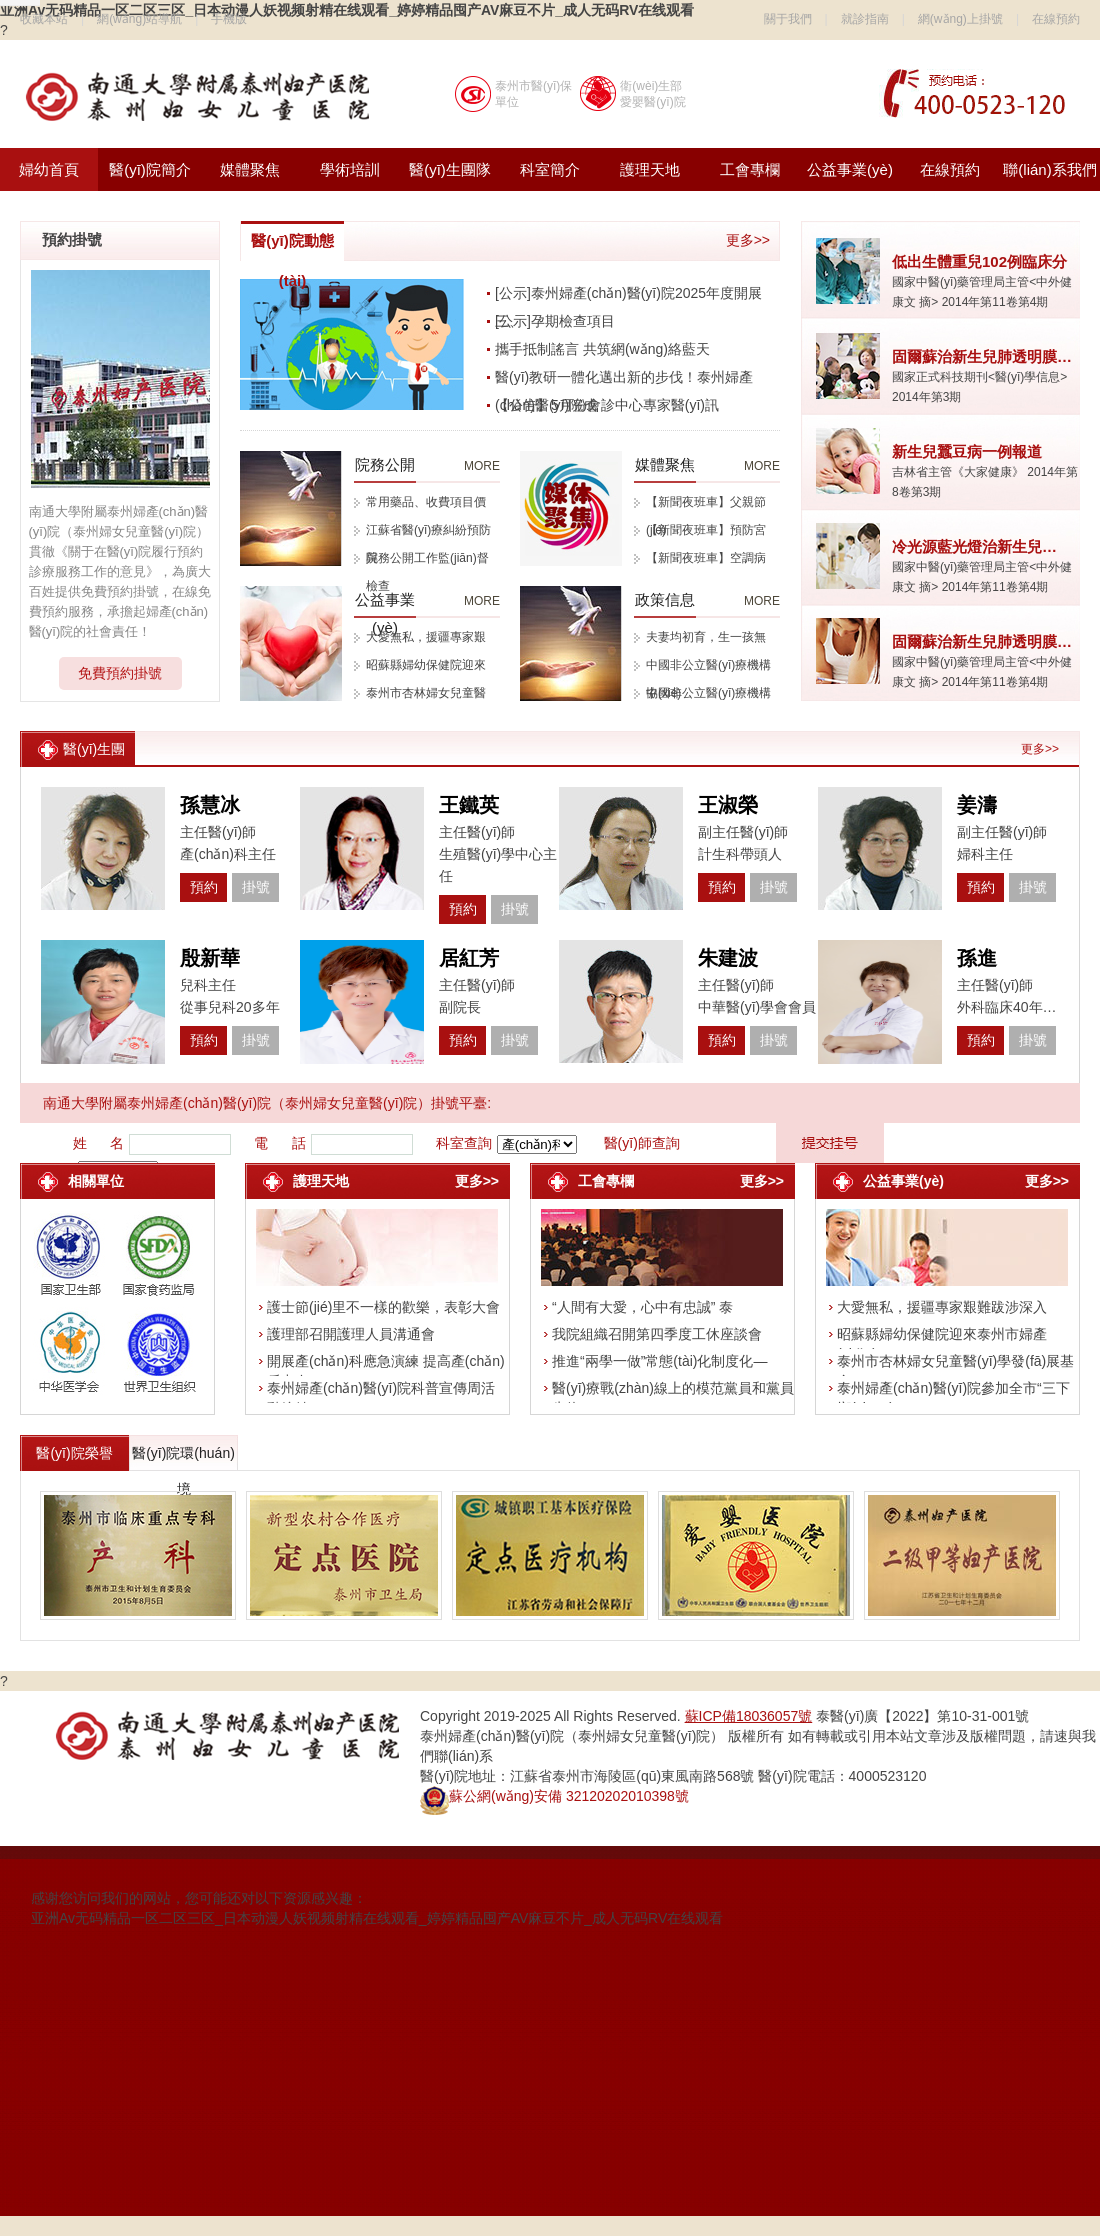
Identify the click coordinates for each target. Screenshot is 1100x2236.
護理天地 (650, 169)
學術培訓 (350, 169)
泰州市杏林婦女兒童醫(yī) (426, 696)
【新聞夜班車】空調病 (706, 558)
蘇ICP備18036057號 (749, 1716)
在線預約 (1056, 19)
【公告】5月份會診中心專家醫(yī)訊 (607, 405)
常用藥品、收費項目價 (426, 502)
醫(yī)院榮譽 (74, 1453)
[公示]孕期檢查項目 (555, 321)
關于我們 (788, 19)
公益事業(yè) (850, 169)
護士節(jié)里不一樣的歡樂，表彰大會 (383, 1307)
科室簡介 (550, 169)
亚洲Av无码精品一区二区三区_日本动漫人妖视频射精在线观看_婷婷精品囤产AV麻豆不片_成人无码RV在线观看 (377, 1918)
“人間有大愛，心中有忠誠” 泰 (642, 1307)
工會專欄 (750, 169)
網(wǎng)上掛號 (960, 19)
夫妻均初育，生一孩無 (706, 637)
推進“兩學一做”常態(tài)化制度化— (659, 1361)
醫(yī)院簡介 (150, 169)
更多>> (748, 240)
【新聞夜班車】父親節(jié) (706, 505)
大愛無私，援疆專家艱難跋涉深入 (942, 1307)
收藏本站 (44, 19)
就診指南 (865, 19)
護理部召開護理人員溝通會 (351, 1334)
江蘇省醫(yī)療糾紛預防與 (428, 533)
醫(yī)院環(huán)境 (183, 1458)
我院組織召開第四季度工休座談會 (657, 1334)
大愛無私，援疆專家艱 (426, 637)
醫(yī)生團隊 (450, 169)
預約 (204, 887)
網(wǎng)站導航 (139, 19)
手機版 (229, 19)
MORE (482, 466)
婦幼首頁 (49, 169)
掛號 (256, 887)
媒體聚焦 (250, 169)
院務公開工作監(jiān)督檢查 (427, 561)
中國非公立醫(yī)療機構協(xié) (708, 668)
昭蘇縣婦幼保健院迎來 (426, 665)
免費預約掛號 (120, 673)
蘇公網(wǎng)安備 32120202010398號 (554, 1796)
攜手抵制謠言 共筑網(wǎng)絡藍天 (602, 349)
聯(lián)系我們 (1049, 169)
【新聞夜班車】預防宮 (706, 530)
